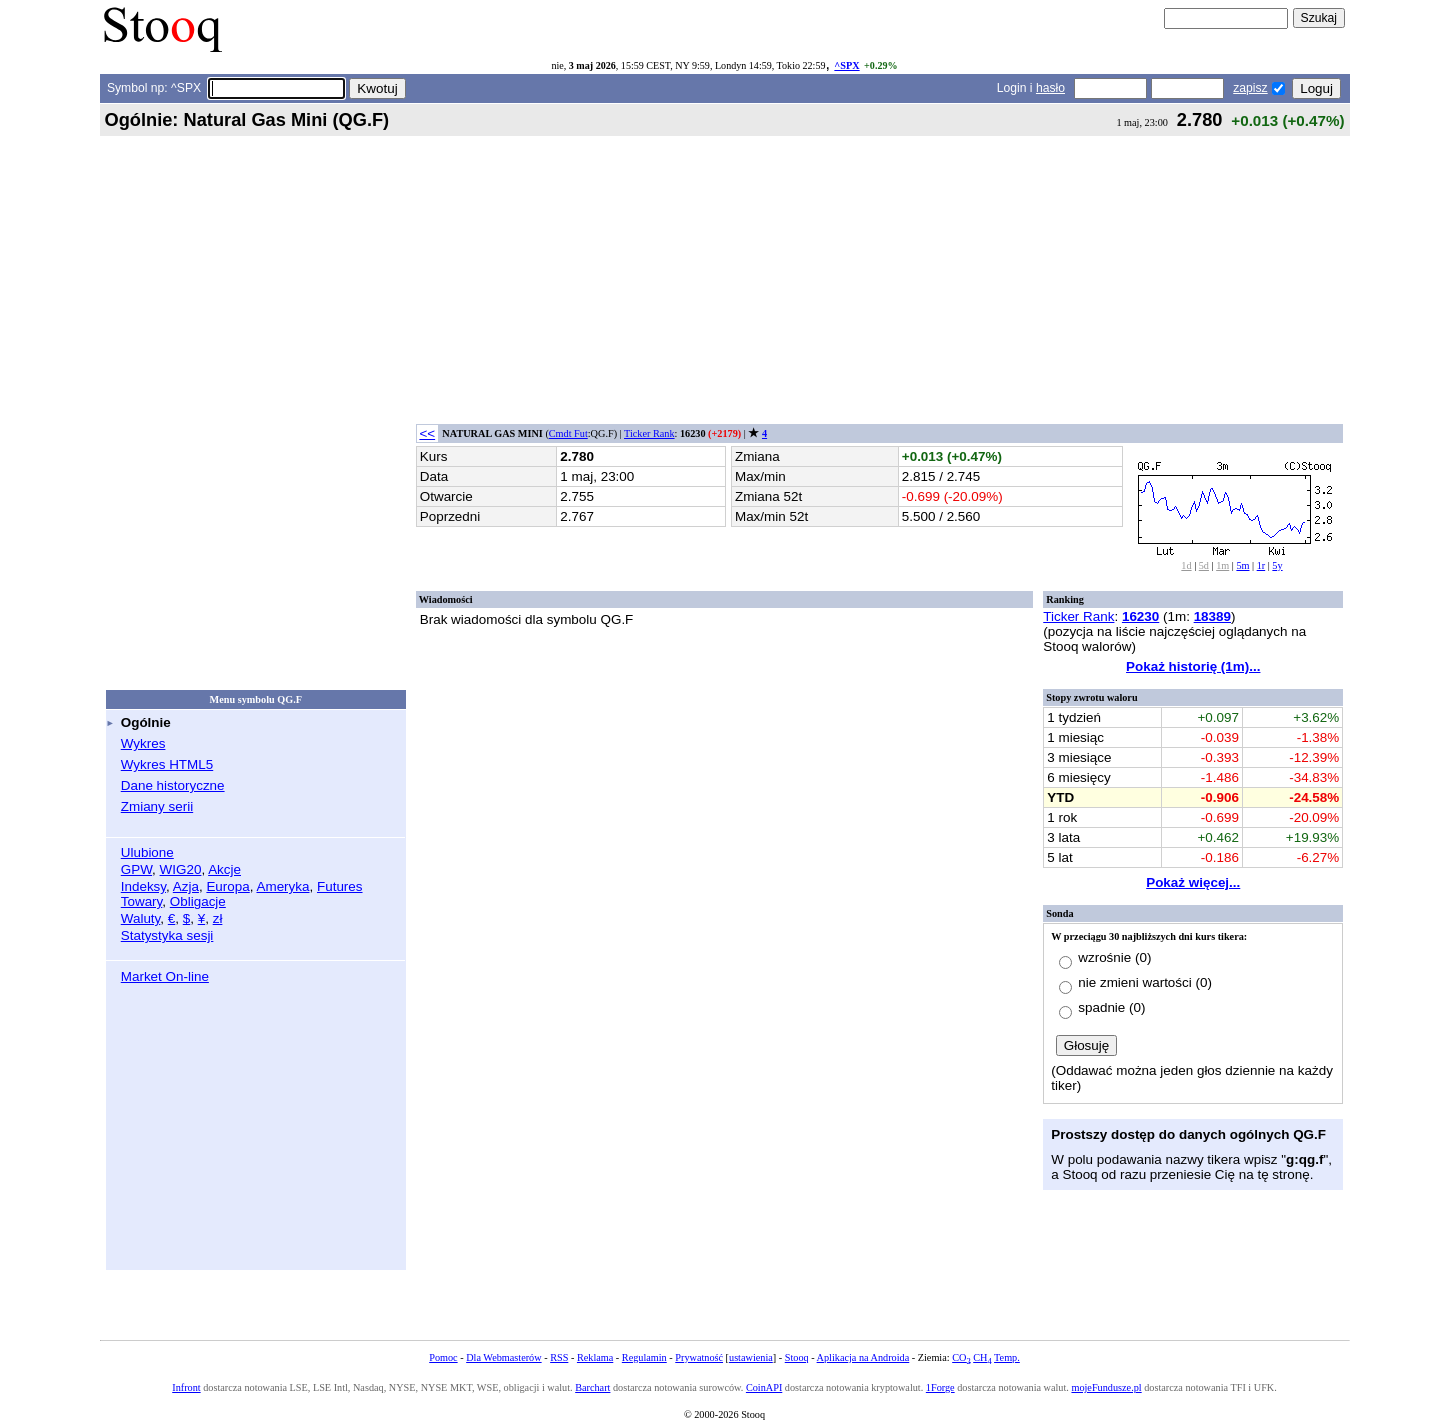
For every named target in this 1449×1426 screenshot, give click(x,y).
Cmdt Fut (568, 433)
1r (1261, 565)
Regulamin (644, 1357)
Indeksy (143, 886)
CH (982, 1357)
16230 (1140, 616)
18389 (1212, 616)
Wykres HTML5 (167, 764)
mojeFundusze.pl (1106, 1387)
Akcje (224, 869)
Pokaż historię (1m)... (1193, 666)
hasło (1050, 88)
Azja (186, 886)
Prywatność (699, 1357)
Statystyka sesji (167, 935)
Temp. (1007, 1357)
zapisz (1250, 88)
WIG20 (181, 869)
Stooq (797, 1357)
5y (1277, 565)
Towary (142, 901)
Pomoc (443, 1357)
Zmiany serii (157, 806)
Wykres (143, 743)
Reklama (595, 1357)
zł (218, 918)
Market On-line (165, 976)
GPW (136, 869)
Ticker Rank (649, 433)
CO (961, 1357)
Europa (227, 886)
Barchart (592, 1387)
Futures (340, 886)
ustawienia (751, 1357)
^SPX (846, 65)
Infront (186, 1387)
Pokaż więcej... (1193, 882)
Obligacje (198, 901)
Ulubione (147, 852)
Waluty (141, 918)
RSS (559, 1357)
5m (1242, 565)
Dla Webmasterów (503, 1357)
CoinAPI (764, 1387)
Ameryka (282, 886)
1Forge (940, 1387)
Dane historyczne (173, 785)
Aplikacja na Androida (863, 1357)
